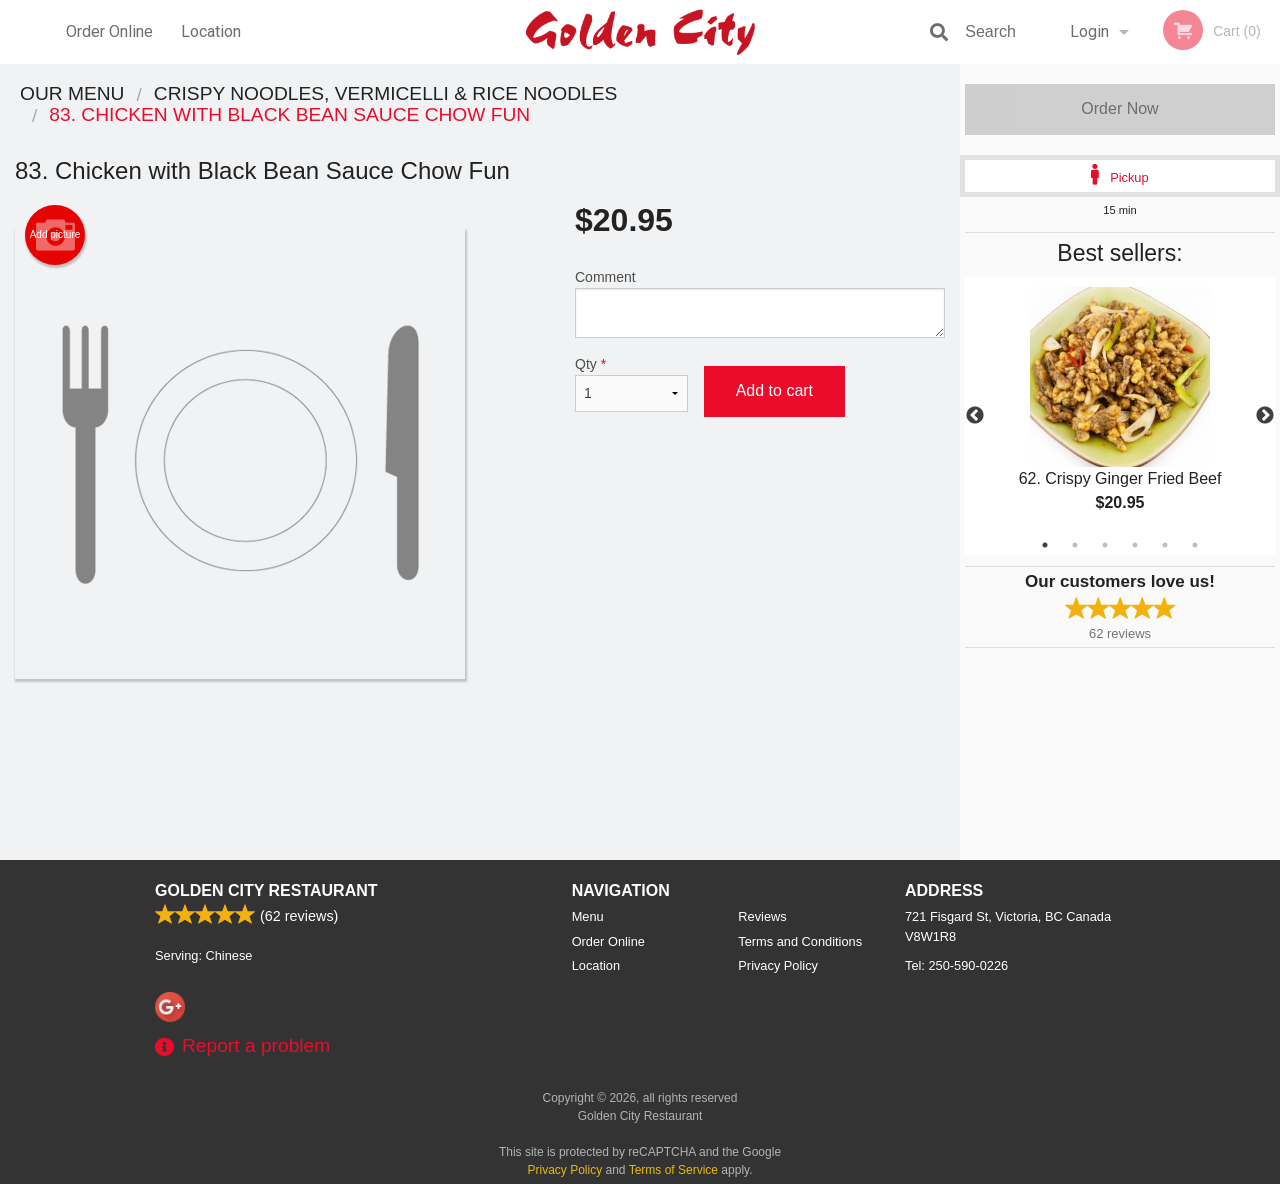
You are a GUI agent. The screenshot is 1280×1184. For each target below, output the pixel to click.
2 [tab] (1075, 545)
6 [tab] (1195, 545)
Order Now (1119, 108)
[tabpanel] (1120, 416)
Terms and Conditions (800, 941)
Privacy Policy (778, 965)
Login (1089, 31)
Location (211, 31)
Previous (975, 416)
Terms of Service (673, 1170)
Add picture (55, 235)
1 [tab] (1045, 545)
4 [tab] (1135, 545)
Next (1265, 416)
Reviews (762, 916)
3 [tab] (1105, 545)
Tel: (956, 965)
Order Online (109, 31)
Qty (631, 384)
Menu (588, 916)
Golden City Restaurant (266, 890)
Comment (760, 303)
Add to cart (774, 390)
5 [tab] (1165, 545)
